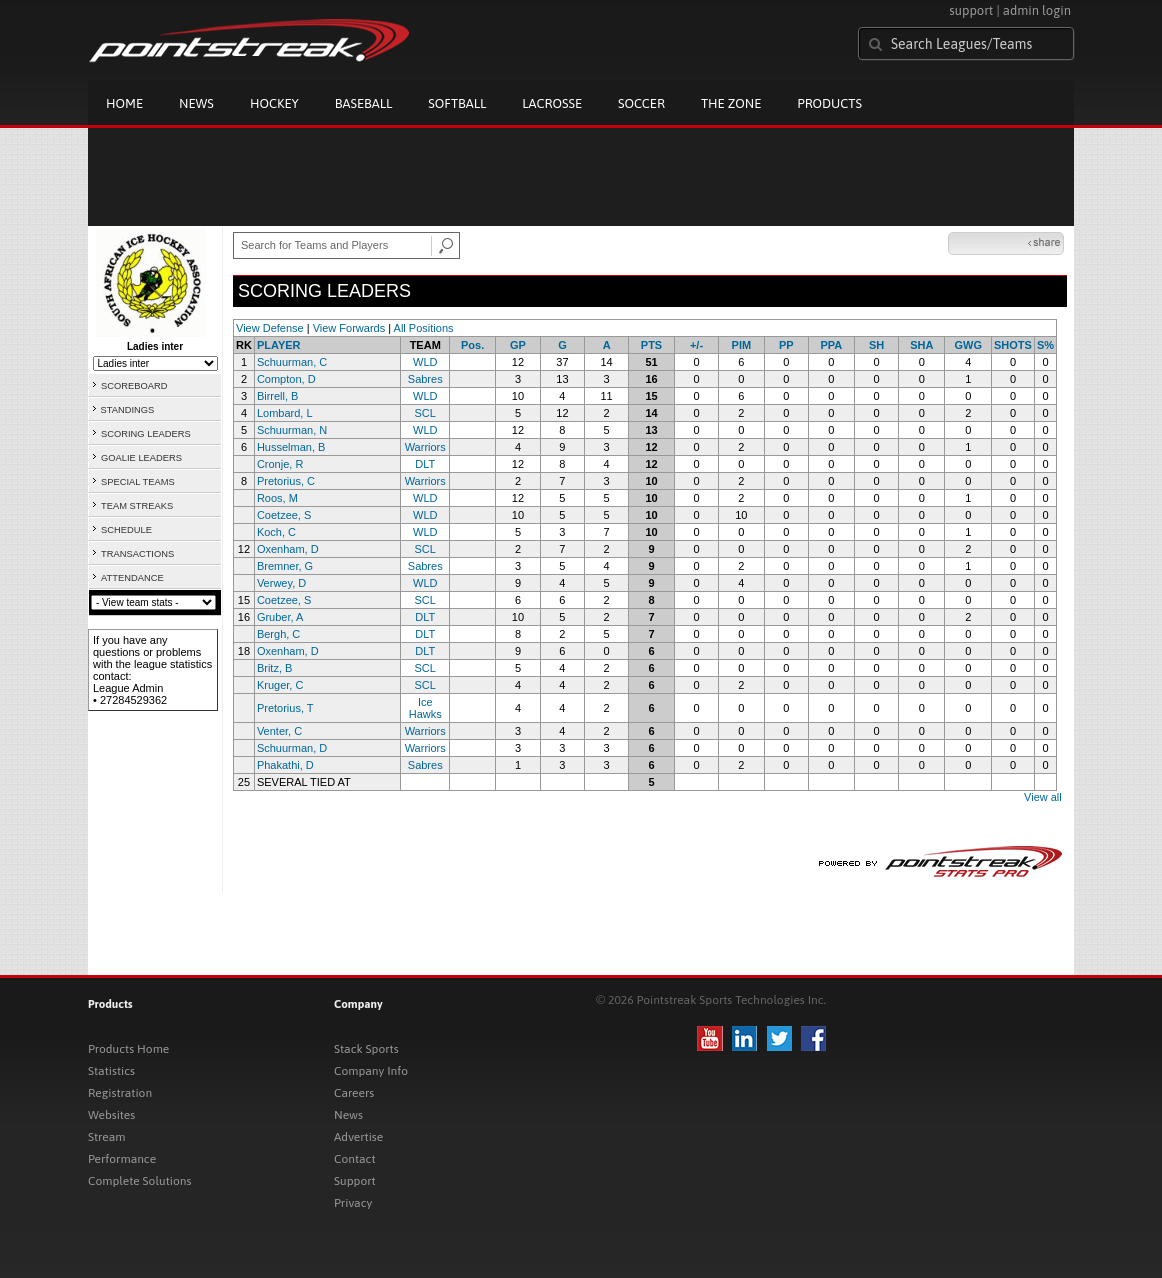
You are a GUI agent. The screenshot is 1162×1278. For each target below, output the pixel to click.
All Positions (424, 328)
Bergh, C (278, 634)
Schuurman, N (292, 430)
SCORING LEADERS (146, 434)
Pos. (472, 345)
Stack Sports (366, 1049)
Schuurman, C (292, 362)
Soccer (641, 103)
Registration (120, 1093)
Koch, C (276, 532)
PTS (651, 345)
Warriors (425, 447)
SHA (921, 345)
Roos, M (277, 498)
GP (518, 345)
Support (355, 1181)
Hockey (274, 103)
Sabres (425, 379)
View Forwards (349, 328)
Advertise (358, 1137)
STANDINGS (128, 410)
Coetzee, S (284, 515)
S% (1045, 345)
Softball (457, 103)
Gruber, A (280, 617)
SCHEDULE (126, 530)
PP (786, 345)
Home (124, 103)
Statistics (111, 1071)
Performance (122, 1159)
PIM (742, 345)
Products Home (128, 1049)
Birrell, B (278, 396)
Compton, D (286, 379)
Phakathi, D (285, 765)
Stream (106, 1137)
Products (829, 103)
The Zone (731, 103)
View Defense (270, 328)
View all (1043, 797)
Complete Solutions (139, 1181)
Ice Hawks (425, 708)
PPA (832, 345)
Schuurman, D (292, 748)
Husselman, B (291, 447)
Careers (354, 1093)
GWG (968, 345)
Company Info (371, 1071)
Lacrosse (552, 103)
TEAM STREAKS (137, 506)
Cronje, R (280, 464)
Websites (111, 1115)
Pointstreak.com (249, 42)
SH (876, 345)
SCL (425, 413)
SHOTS (1013, 345)
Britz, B (274, 668)
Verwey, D (281, 583)
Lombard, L (285, 413)
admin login (1037, 10)
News (196, 103)
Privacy (353, 1203)
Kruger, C (280, 685)
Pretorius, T (285, 708)
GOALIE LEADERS (141, 458)
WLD (425, 362)
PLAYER (279, 345)
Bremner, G (285, 566)
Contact (355, 1159)
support (971, 10)
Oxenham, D (288, 549)
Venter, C (279, 731)
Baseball (364, 103)
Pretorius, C (286, 481)
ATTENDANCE (132, 578)
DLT (425, 464)
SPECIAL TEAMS (138, 482)
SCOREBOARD (134, 386)
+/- (696, 345)
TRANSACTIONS (137, 554)
